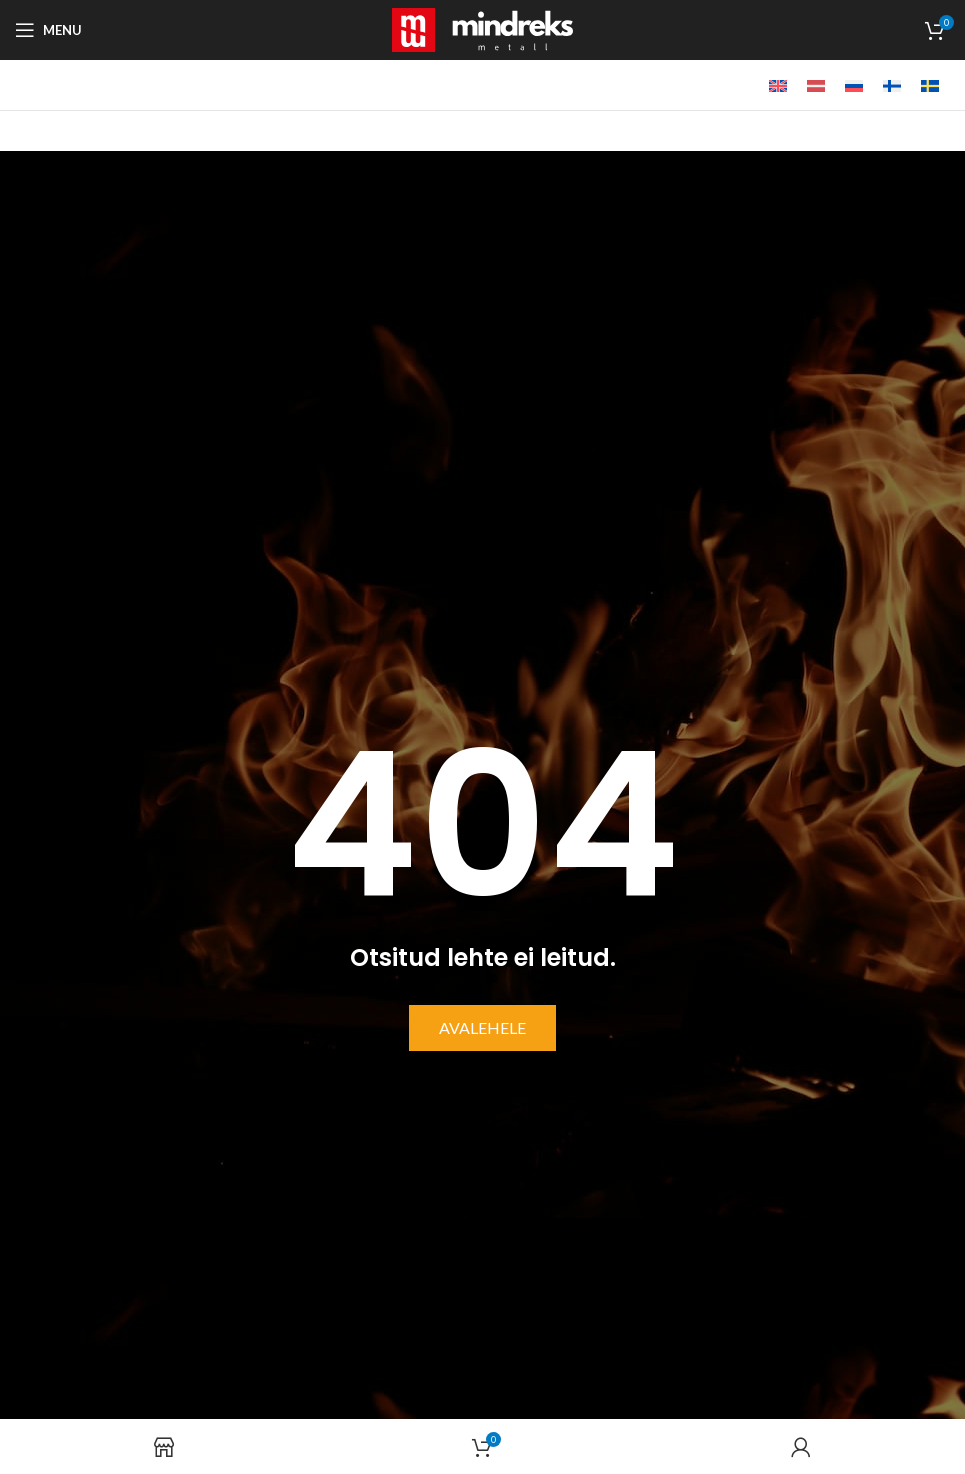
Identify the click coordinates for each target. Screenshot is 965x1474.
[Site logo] (482, 27)
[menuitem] (778, 85)
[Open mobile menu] (48, 30)
